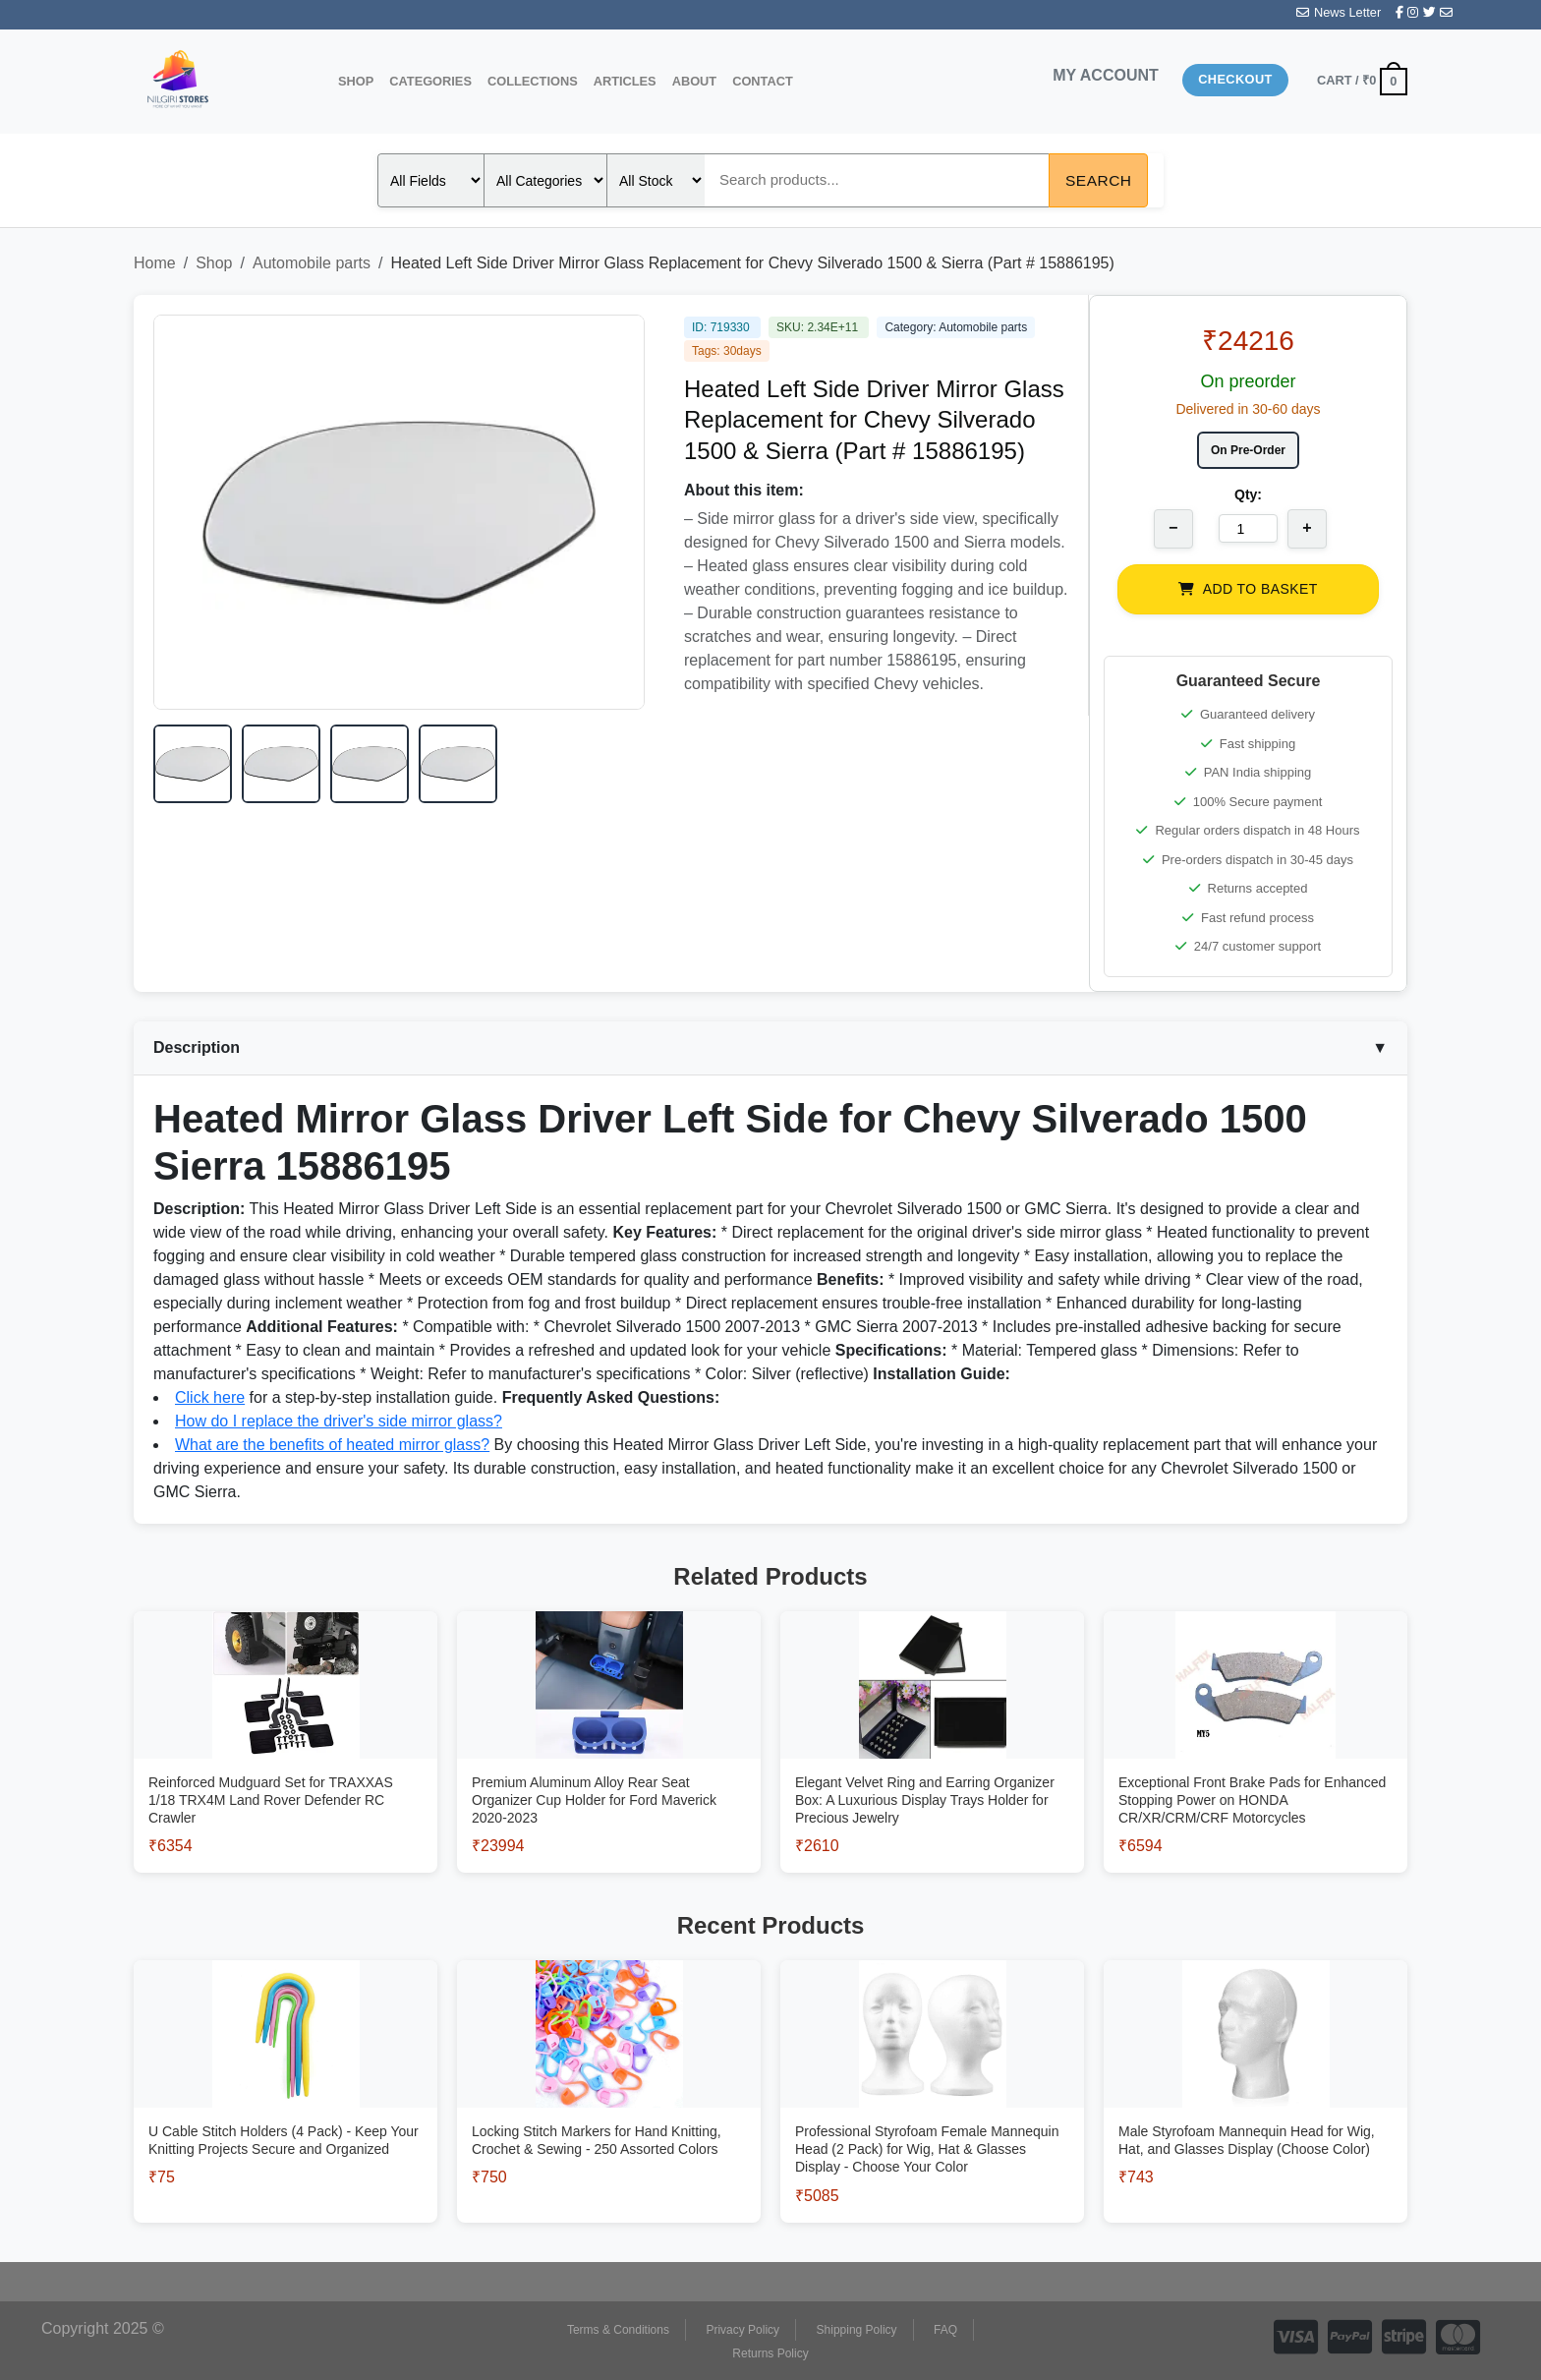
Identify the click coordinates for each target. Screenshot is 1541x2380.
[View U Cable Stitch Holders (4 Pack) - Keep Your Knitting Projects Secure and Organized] (285, 2114)
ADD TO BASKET (1247, 589)
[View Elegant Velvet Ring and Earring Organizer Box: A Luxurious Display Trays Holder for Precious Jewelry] (932, 1774)
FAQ (945, 2330)
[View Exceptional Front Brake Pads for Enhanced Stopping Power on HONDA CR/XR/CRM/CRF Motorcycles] (1255, 1774)
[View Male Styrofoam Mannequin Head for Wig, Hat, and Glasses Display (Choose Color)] (1255, 2114)
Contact (762, 81)
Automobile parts (312, 263)
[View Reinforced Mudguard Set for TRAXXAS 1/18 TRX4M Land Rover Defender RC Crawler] (285, 1774)
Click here (210, 1397)
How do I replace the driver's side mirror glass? (338, 1421)
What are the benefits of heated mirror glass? (332, 1444)
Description (770, 1048)
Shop (355, 81)
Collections (532, 81)
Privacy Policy (742, 2330)
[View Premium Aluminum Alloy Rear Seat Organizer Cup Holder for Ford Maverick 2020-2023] (609, 1774)
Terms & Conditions (618, 2330)
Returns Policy (770, 2353)
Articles (625, 81)
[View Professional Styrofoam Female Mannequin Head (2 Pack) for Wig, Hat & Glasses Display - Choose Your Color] (932, 2123)
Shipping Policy (857, 2330)
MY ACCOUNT (1106, 75)
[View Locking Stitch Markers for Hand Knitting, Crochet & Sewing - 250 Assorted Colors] (609, 2114)
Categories (430, 81)
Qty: (1248, 494)
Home (155, 263)
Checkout (1235, 79)
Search (1098, 180)
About (694, 81)
